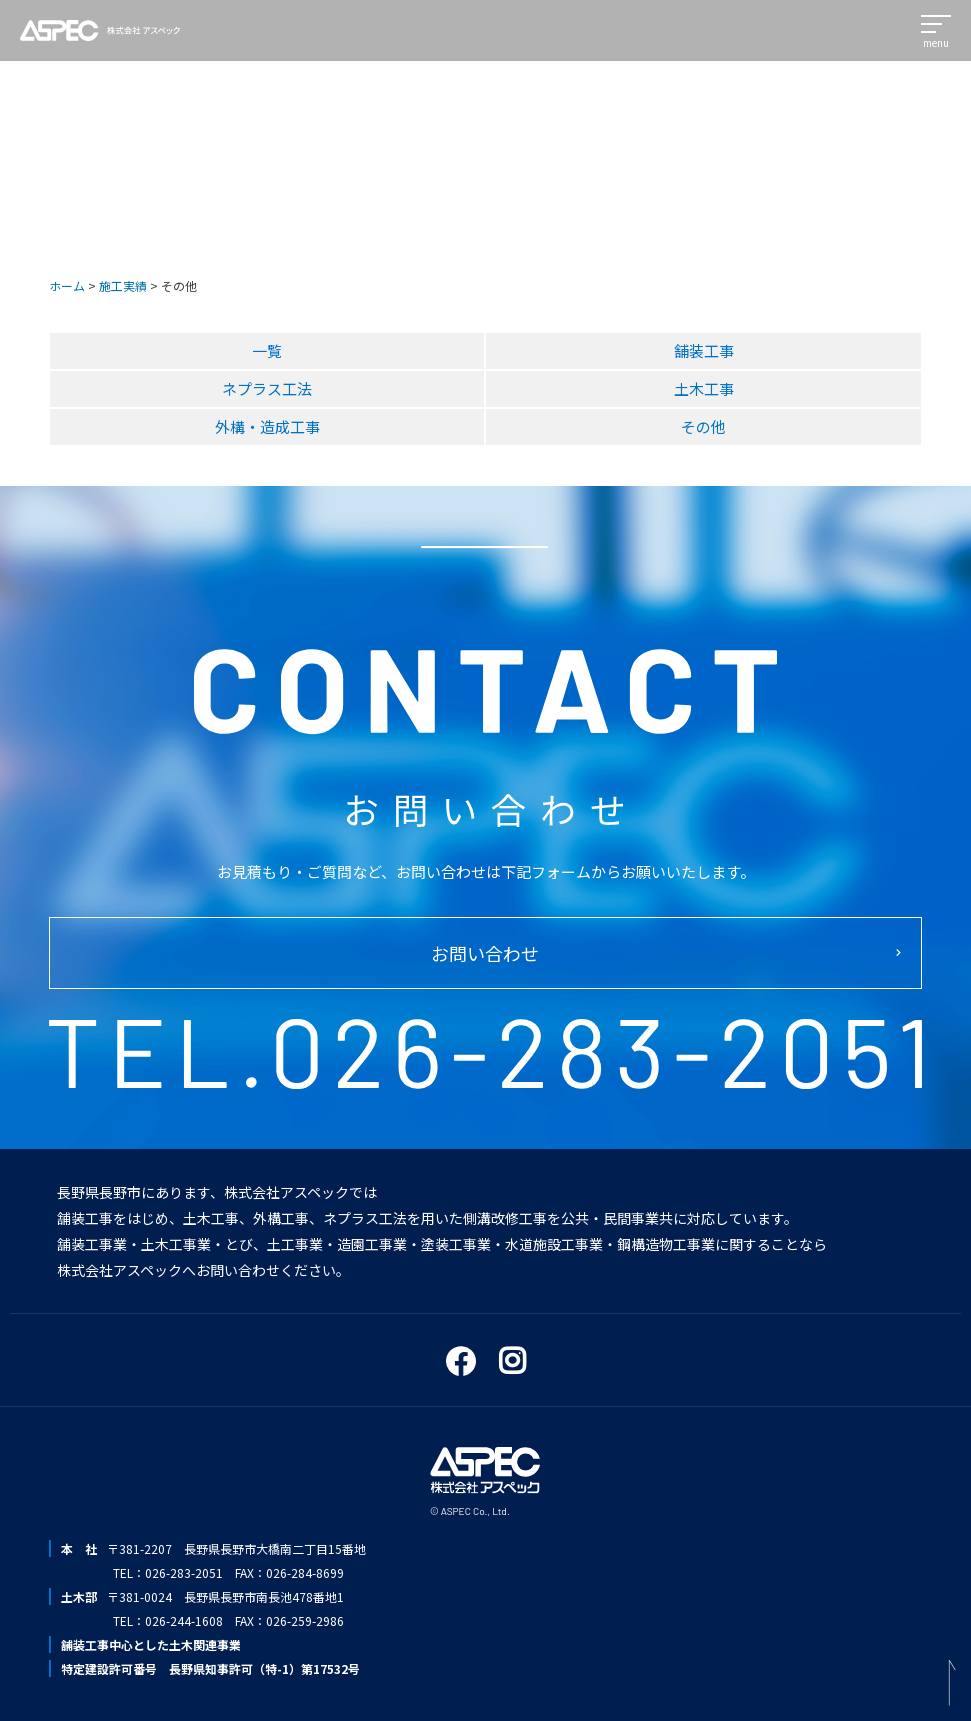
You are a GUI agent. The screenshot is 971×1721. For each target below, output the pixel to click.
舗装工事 (704, 350)
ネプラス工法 (267, 388)
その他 (703, 426)
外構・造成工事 (267, 426)
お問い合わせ (485, 953)
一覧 (267, 350)
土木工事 (704, 388)
